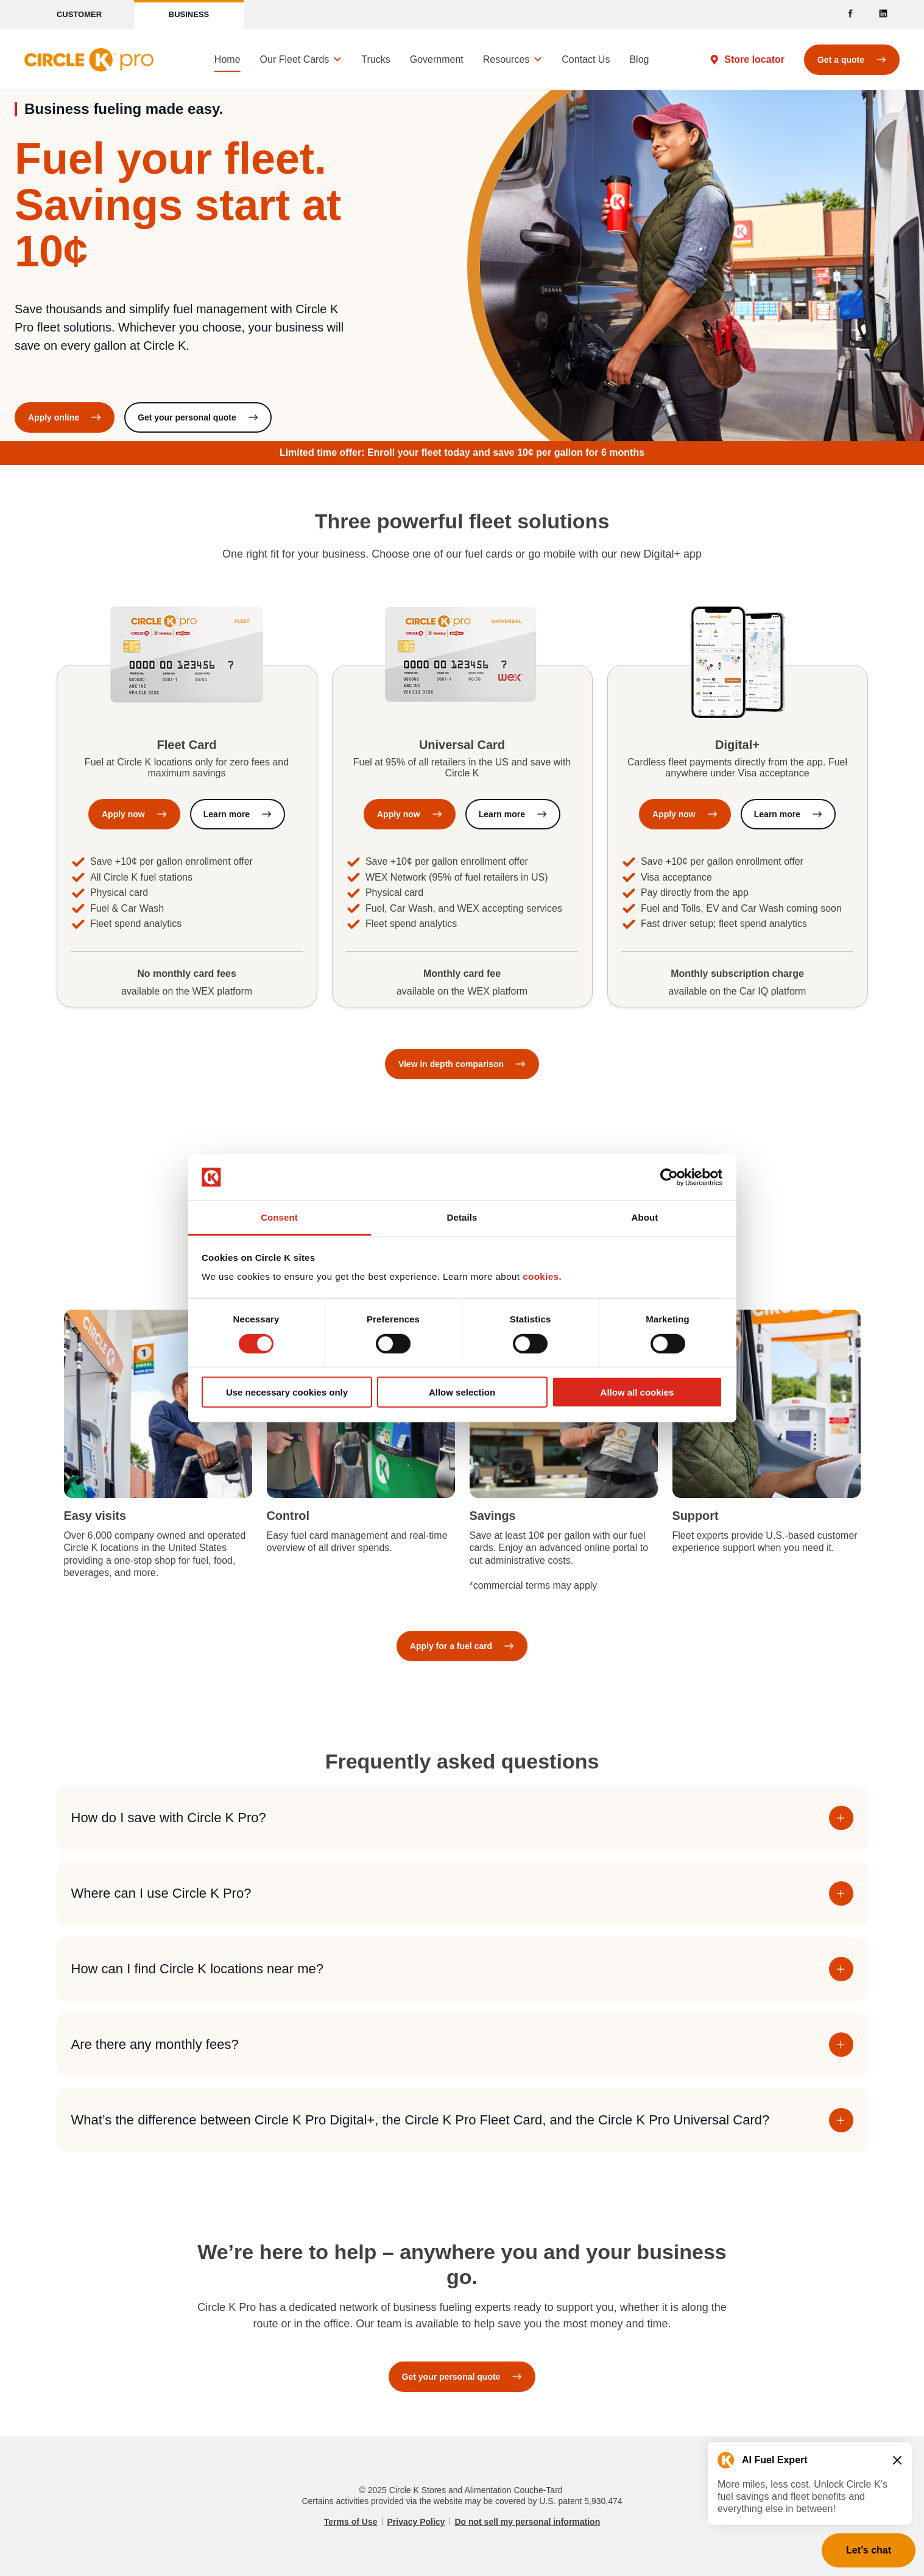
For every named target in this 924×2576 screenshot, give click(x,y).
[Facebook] (850, 14)
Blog (639, 59)
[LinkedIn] (883, 14)
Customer (79, 14)
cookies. (542, 1276)
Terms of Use (351, 2522)
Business (189, 14)
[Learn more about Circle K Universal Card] (512, 814)
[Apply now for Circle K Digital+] (685, 814)
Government (437, 59)
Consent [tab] (279, 1217)
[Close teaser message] (897, 2460)
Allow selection (462, 1392)
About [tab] (645, 1217)
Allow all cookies (637, 1392)
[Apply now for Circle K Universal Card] (410, 814)
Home (227, 59)
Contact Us (586, 59)
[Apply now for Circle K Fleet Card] (134, 814)
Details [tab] (462, 1217)
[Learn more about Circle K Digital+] (788, 814)
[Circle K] (88, 60)
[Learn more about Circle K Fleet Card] (237, 814)
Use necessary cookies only (287, 1392)
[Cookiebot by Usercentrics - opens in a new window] (669, 1177)
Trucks (375, 59)
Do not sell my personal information (527, 2522)
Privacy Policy (416, 2522)
